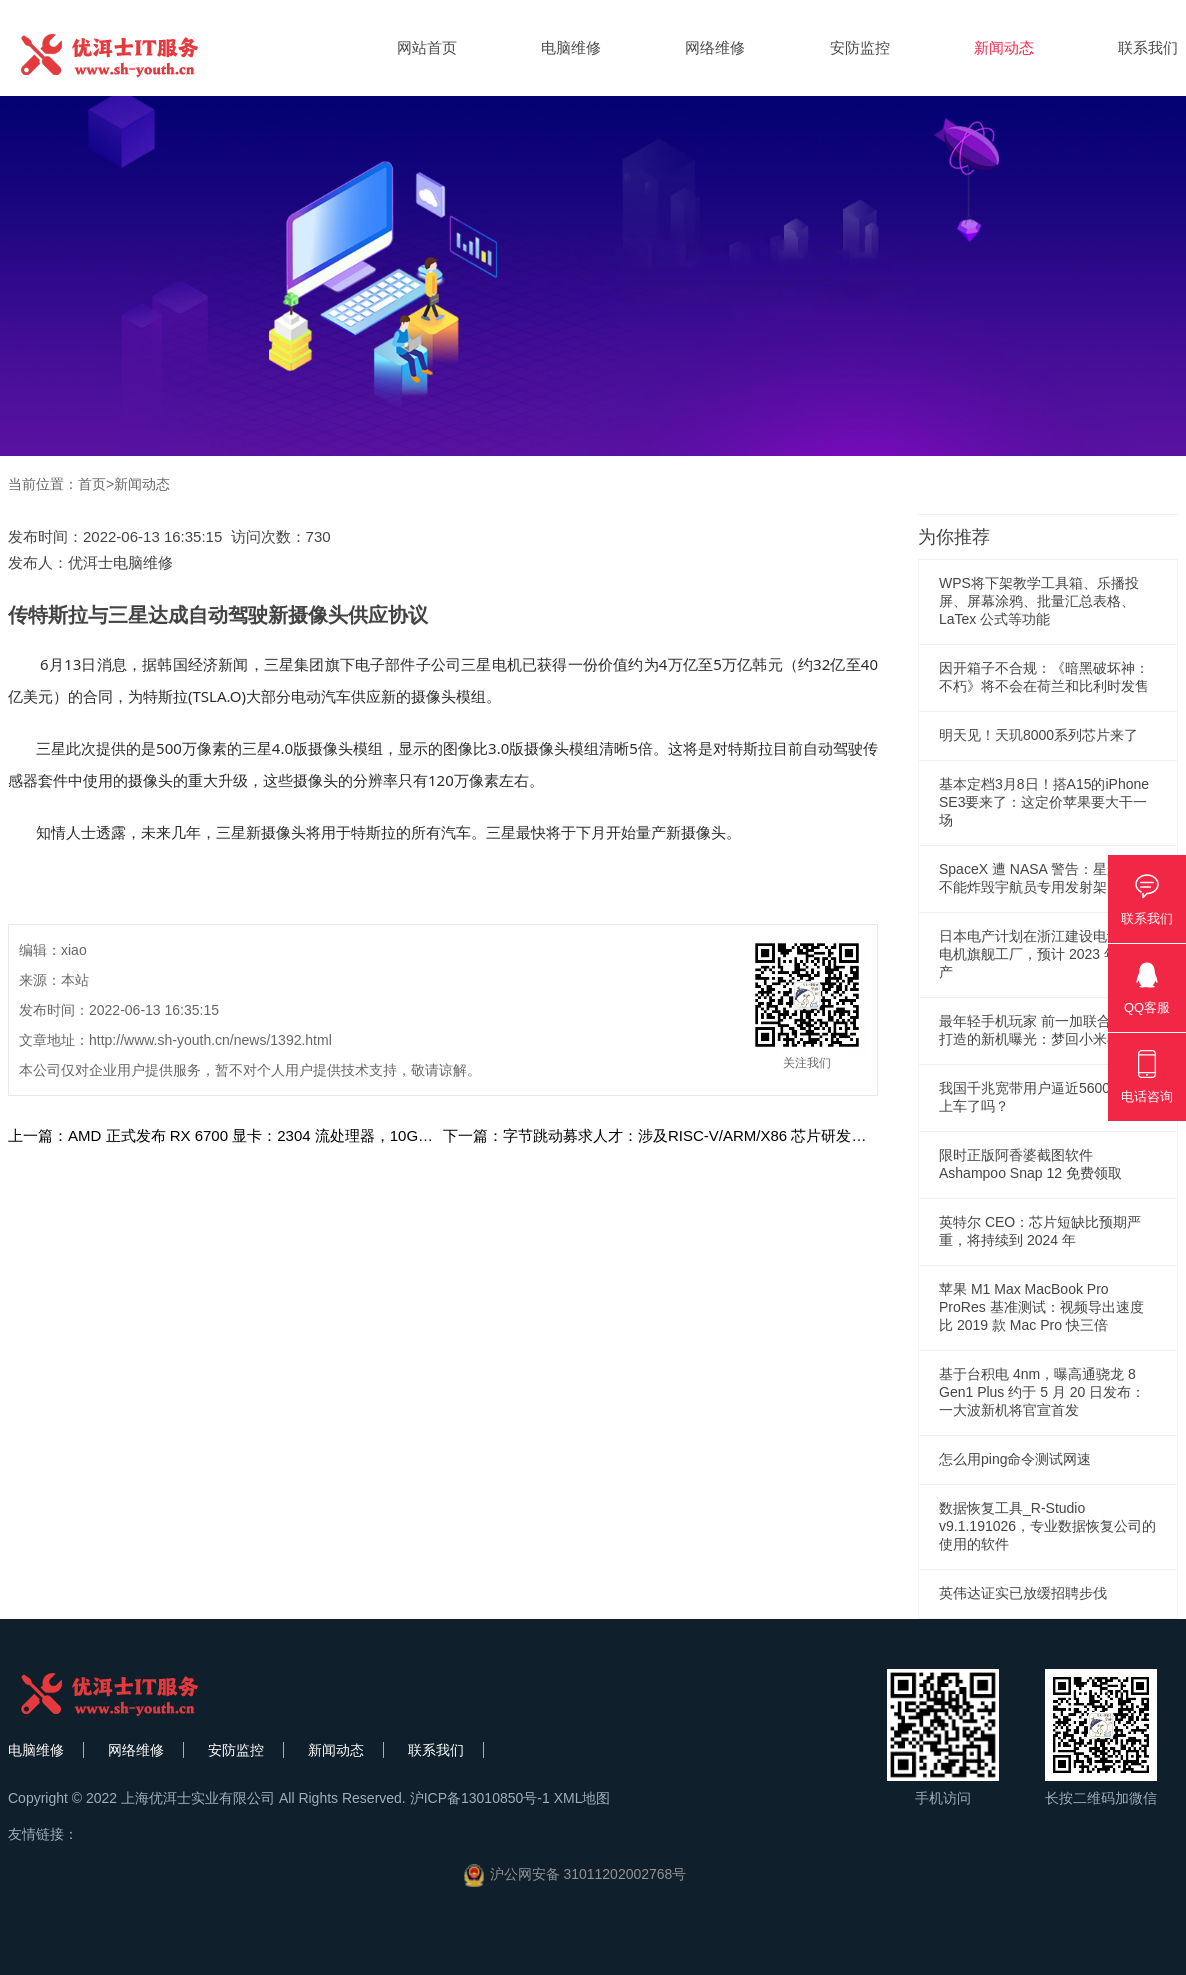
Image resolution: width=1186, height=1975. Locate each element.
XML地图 (582, 1798)
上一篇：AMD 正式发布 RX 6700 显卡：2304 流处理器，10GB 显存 (235, 1135)
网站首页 (427, 47)
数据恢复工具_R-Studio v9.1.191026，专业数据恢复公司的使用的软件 (1047, 1526)
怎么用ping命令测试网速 (1015, 1459)
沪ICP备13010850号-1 (480, 1798)
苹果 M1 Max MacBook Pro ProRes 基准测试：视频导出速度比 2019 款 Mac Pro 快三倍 (1041, 1307)
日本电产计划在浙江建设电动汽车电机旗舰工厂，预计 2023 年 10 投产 (1047, 954)
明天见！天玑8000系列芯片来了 (1038, 735)
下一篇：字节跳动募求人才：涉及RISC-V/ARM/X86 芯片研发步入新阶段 (684, 1135)
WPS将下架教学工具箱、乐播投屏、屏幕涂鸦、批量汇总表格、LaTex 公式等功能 (1039, 601)
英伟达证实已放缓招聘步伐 (1023, 1593)
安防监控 (860, 47)
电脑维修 (571, 47)
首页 (92, 484)
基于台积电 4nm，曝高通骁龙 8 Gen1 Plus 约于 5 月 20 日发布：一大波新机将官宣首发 (1042, 1392)
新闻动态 (1004, 47)
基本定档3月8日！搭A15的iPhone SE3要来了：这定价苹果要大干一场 (1044, 802)
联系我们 (1148, 47)
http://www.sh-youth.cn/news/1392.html (210, 1040)
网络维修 (715, 47)
